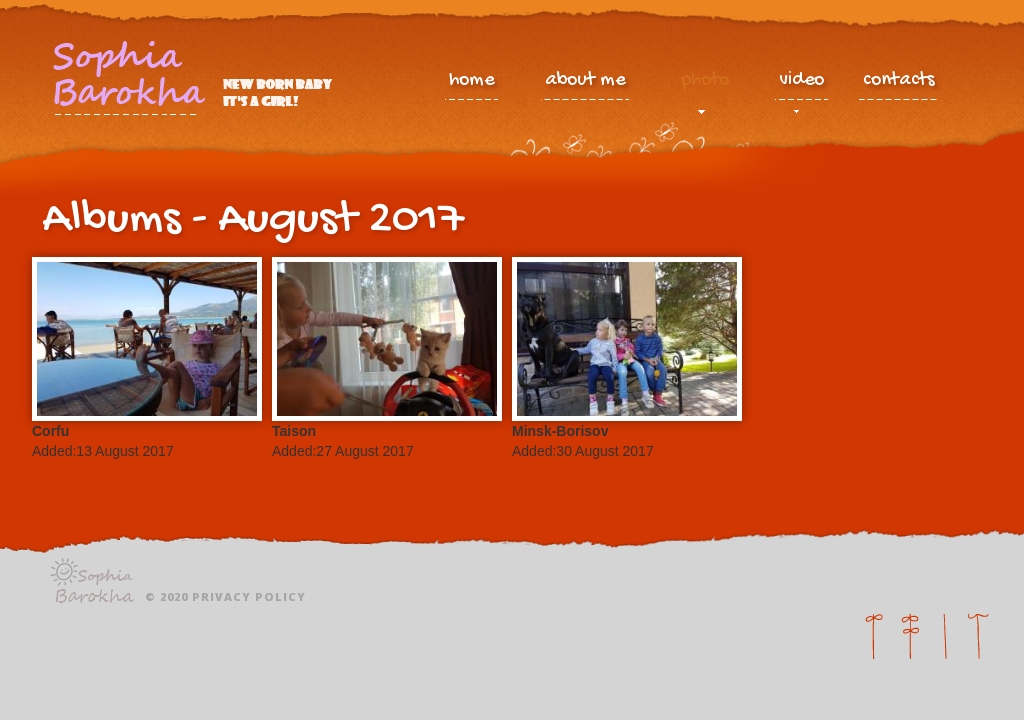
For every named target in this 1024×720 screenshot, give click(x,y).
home (471, 81)
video (801, 85)
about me (585, 81)
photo (705, 85)
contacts (899, 81)
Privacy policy (249, 596)
